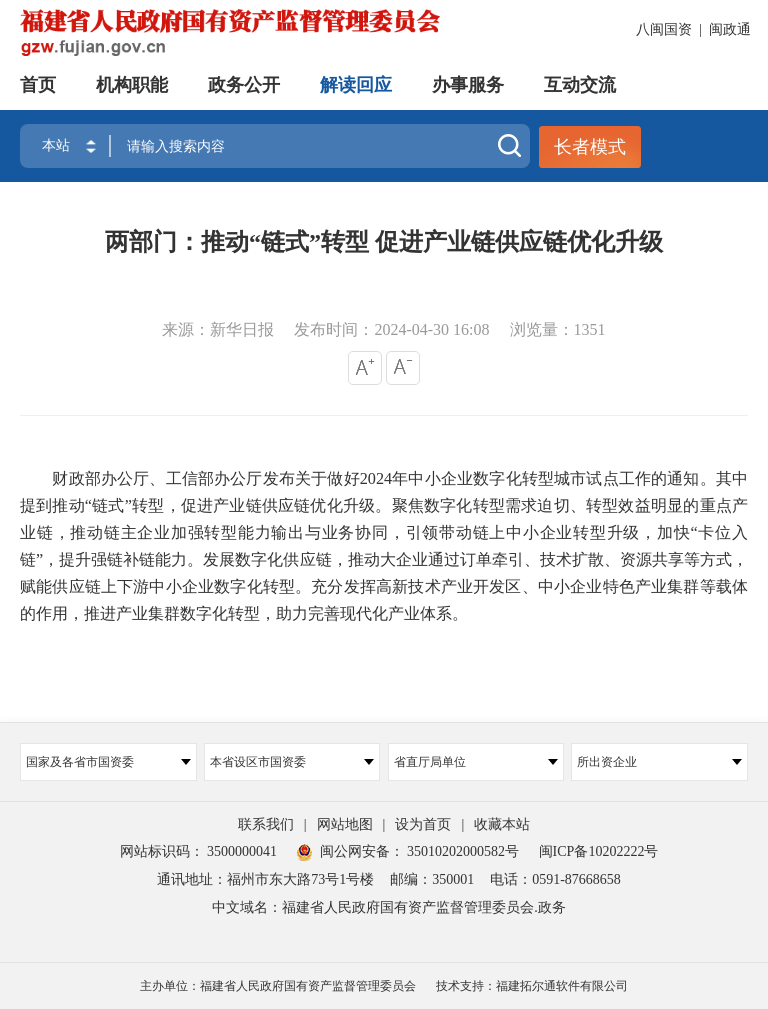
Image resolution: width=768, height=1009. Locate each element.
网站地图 (345, 824)
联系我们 (266, 824)
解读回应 (356, 85)
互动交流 (580, 85)
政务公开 (244, 85)
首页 (38, 85)
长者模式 (590, 147)
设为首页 (423, 824)
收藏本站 (502, 824)
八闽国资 (664, 29)
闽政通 (730, 29)
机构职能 (132, 85)
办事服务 (468, 85)
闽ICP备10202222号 (599, 851)
